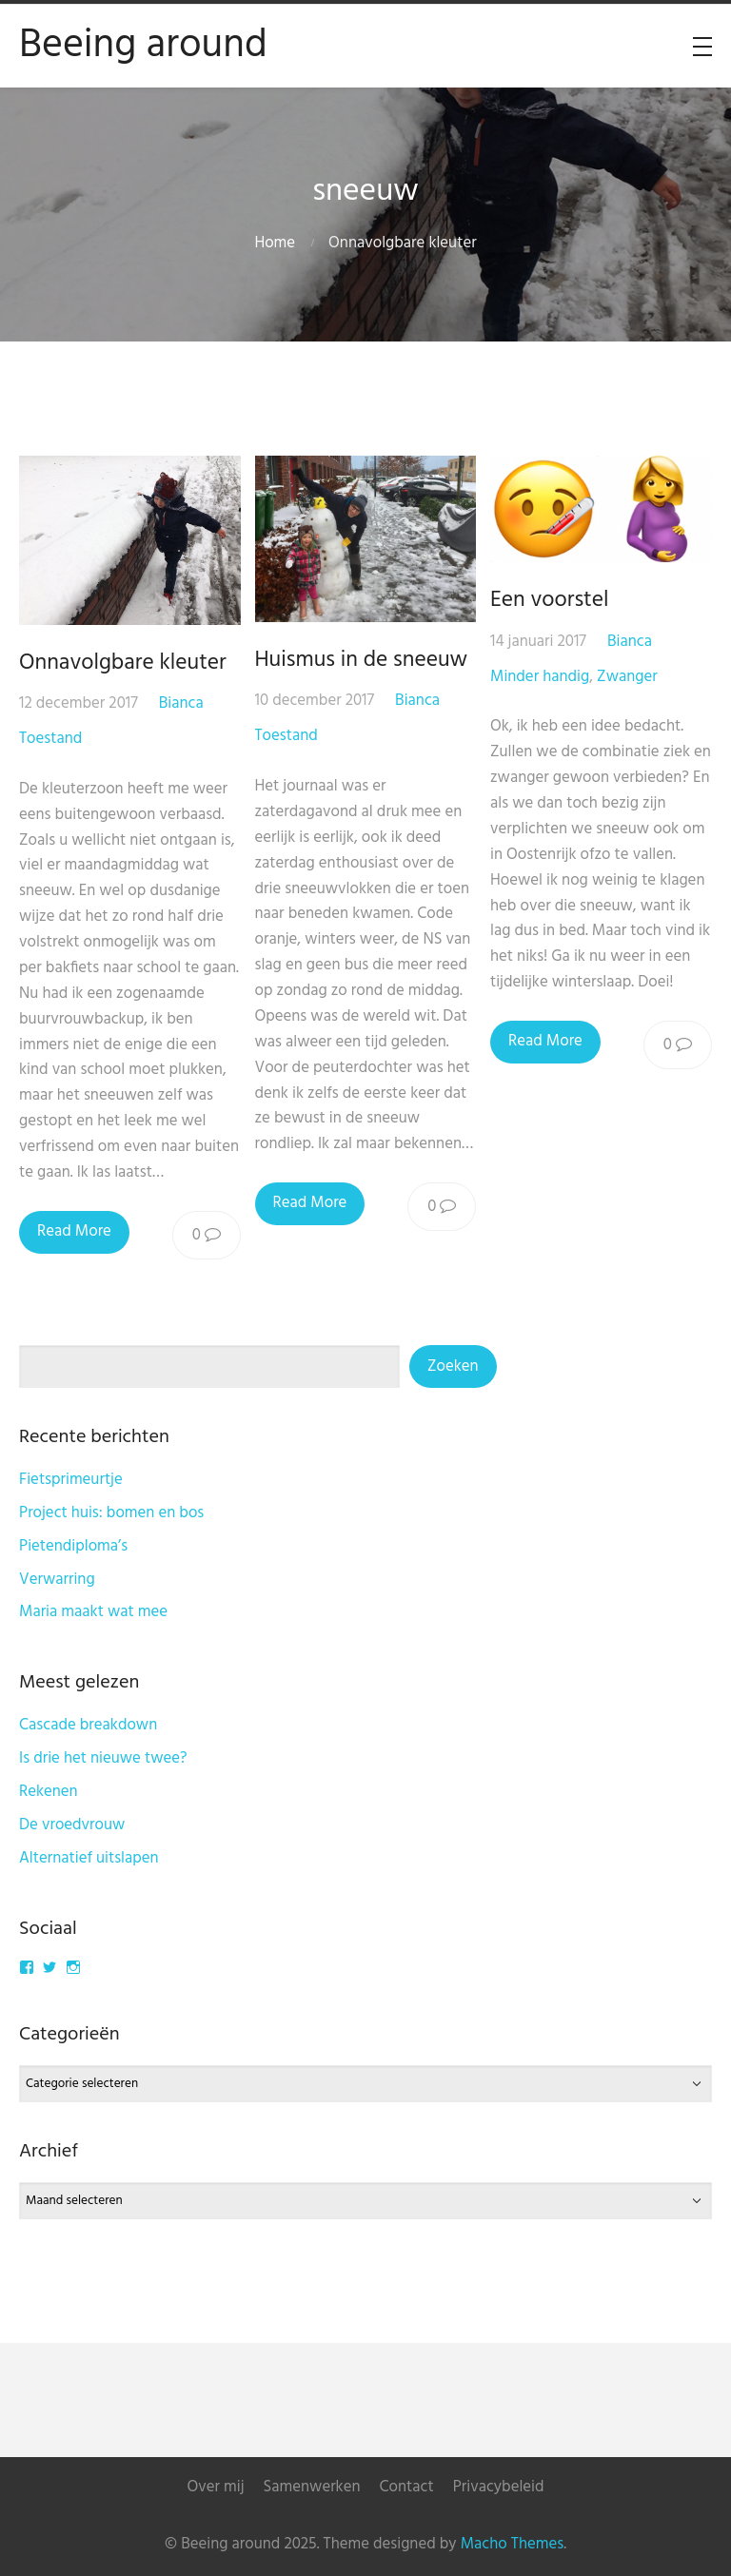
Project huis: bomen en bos (111, 1513)
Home (274, 243)
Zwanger (627, 677)
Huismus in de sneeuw (361, 660)
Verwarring (57, 1579)
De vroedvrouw (72, 1825)
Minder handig (539, 677)
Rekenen (48, 1792)
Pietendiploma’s (73, 1546)
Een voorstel (549, 600)
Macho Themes (512, 2544)
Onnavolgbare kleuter (123, 663)
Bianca (181, 703)
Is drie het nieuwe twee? (103, 1758)
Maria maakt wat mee (93, 1612)
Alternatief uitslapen (89, 1858)
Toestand (50, 738)
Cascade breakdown (88, 1725)
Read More (74, 1231)
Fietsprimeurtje (71, 1480)
